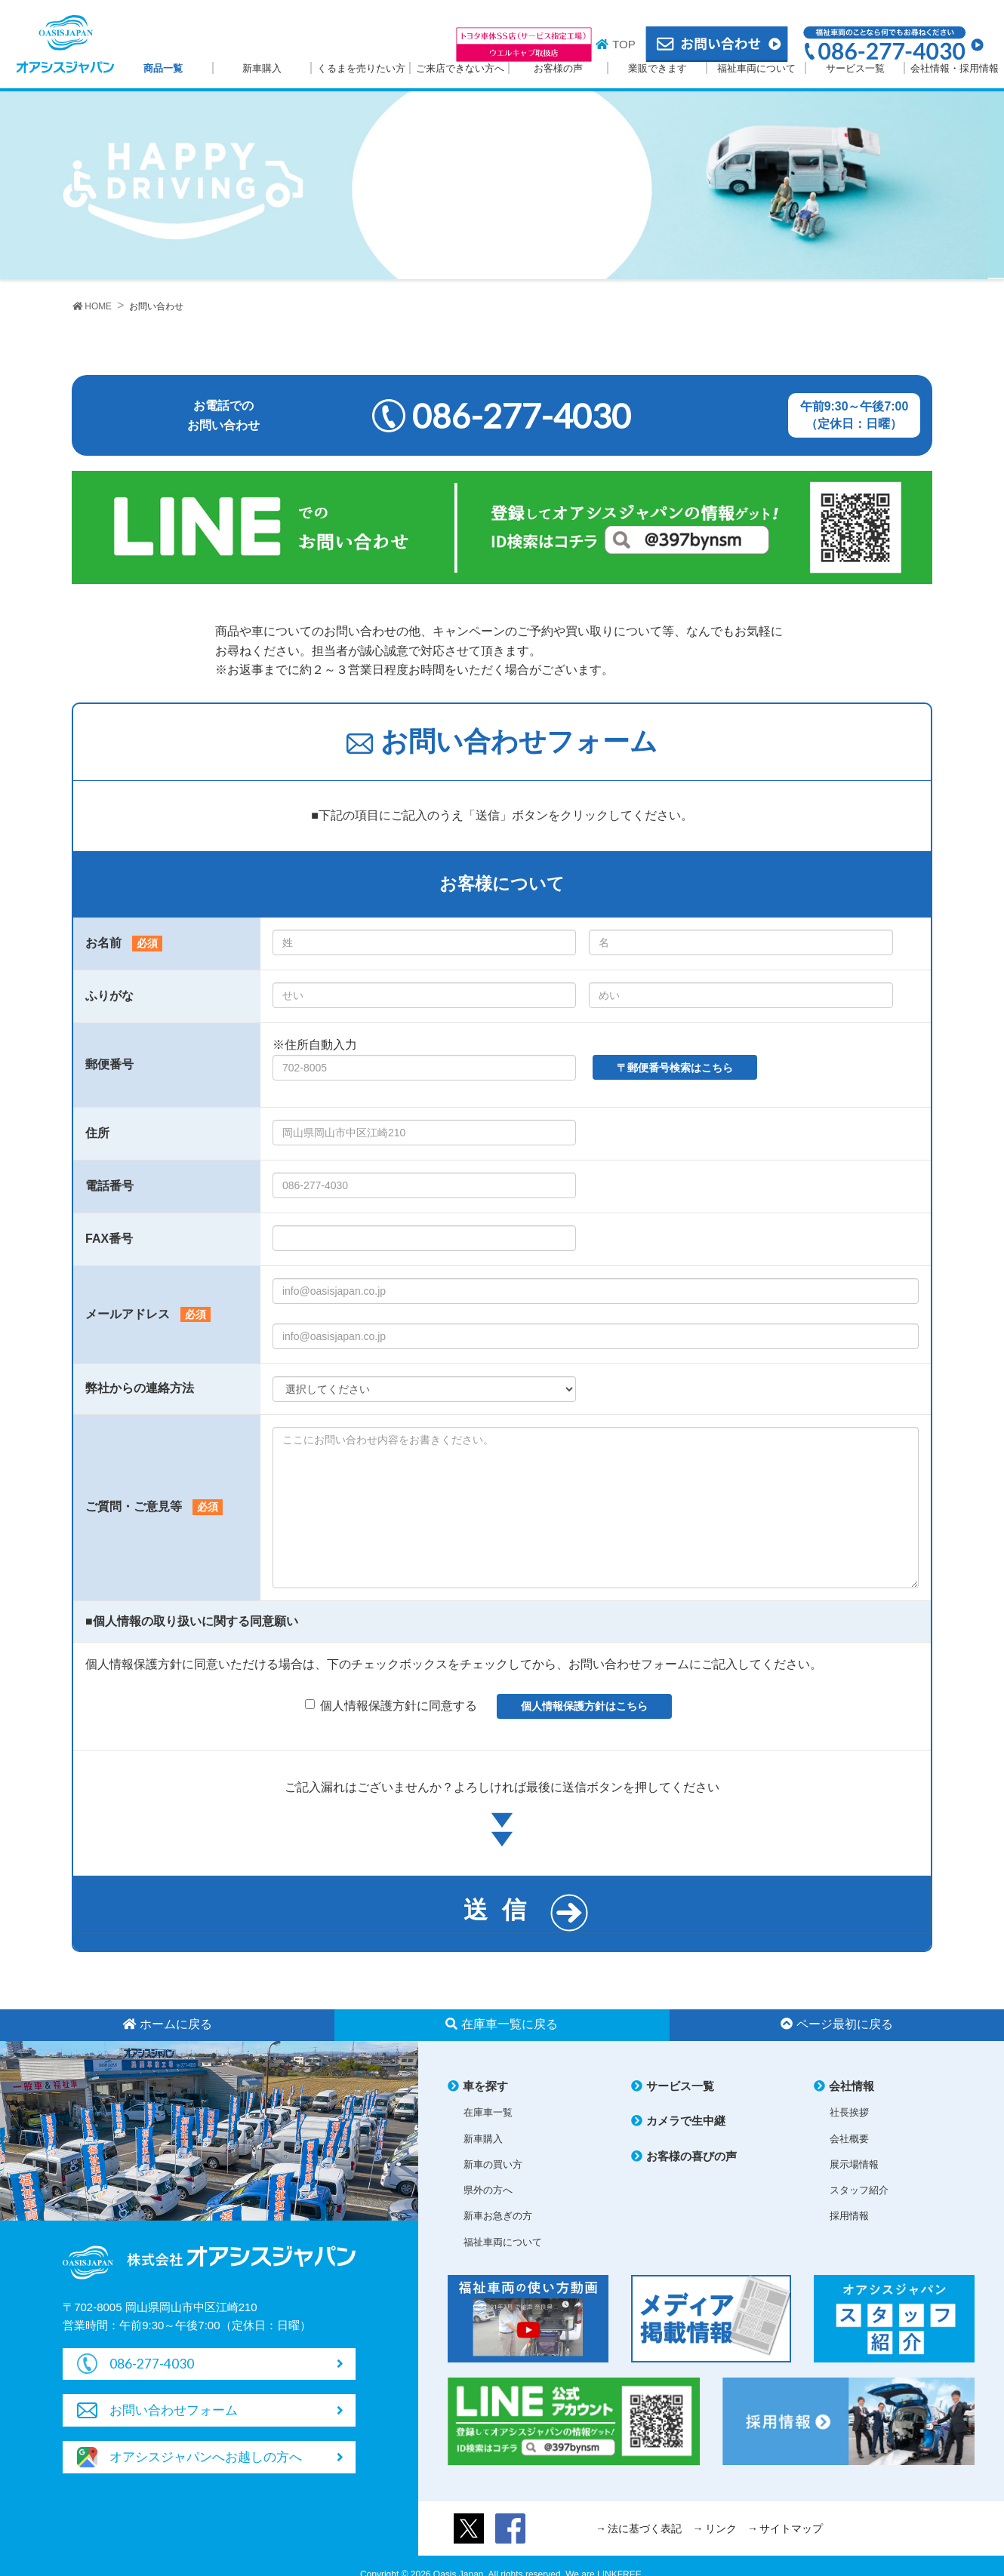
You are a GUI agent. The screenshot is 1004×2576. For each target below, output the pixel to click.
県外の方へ (488, 2190)
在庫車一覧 (488, 2113)
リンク (721, 2529)
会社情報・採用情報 (954, 68)
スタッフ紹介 (859, 2190)
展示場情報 (854, 2165)
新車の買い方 (493, 2165)
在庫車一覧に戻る (501, 2024)
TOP (624, 44)
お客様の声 (558, 68)
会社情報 (851, 2086)
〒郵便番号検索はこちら (675, 1068)
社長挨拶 (849, 2113)
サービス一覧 (855, 68)
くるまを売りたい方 (361, 68)
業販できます (657, 68)
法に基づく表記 (645, 2529)
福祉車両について (756, 68)
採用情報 (849, 2216)
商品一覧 (163, 68)
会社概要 (849, 2139)
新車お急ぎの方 (498, 2216)
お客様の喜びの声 (691, 2156)
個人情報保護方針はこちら (584, 1707)
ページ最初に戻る (837, 2024)
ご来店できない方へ (460, 68)
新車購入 (262, 68)
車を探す (485, 2086)
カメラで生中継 (685, 2121)
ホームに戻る (167, 2024)
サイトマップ (791, 2529)
